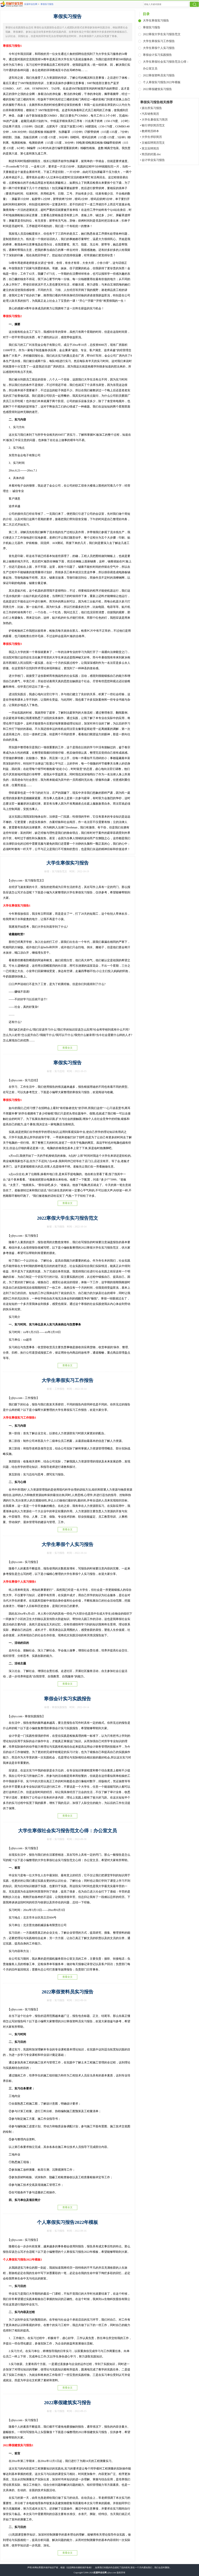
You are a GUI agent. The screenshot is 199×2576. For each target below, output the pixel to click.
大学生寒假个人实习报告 (67, 1544)
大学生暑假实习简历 (155, 119)
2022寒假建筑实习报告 (67, 2402)
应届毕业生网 (30, 4)
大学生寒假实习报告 (67, 863)
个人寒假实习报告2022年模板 (67, 2222)
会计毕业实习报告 (153, 160)
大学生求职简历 (152, 136)
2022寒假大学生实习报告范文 (67, 1218)
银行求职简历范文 (153, 125)
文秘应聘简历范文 (153, 142)
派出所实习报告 (152, 108)
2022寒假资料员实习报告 (67, 1991)
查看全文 (67, 1047)
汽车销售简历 (150, 113)
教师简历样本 (150, 131)
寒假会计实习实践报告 (67, 1698)
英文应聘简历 (150, 148)
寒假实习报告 (47, 4)
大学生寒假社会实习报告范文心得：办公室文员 (67, 1830)
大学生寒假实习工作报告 (67, 1380)
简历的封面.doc (151, 154)
